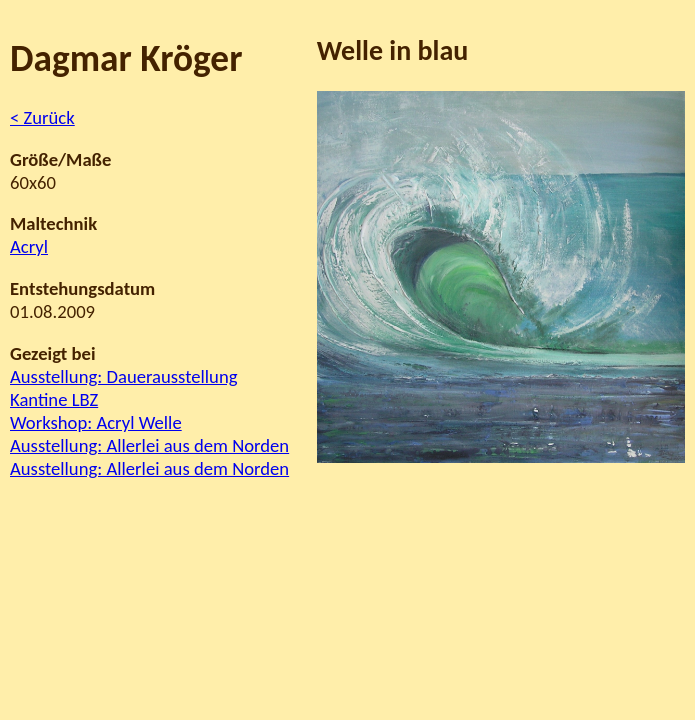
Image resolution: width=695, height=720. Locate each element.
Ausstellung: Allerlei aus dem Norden (149, 445)
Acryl (29, 246)
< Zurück (42, 117)
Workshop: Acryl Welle (96, 422)
